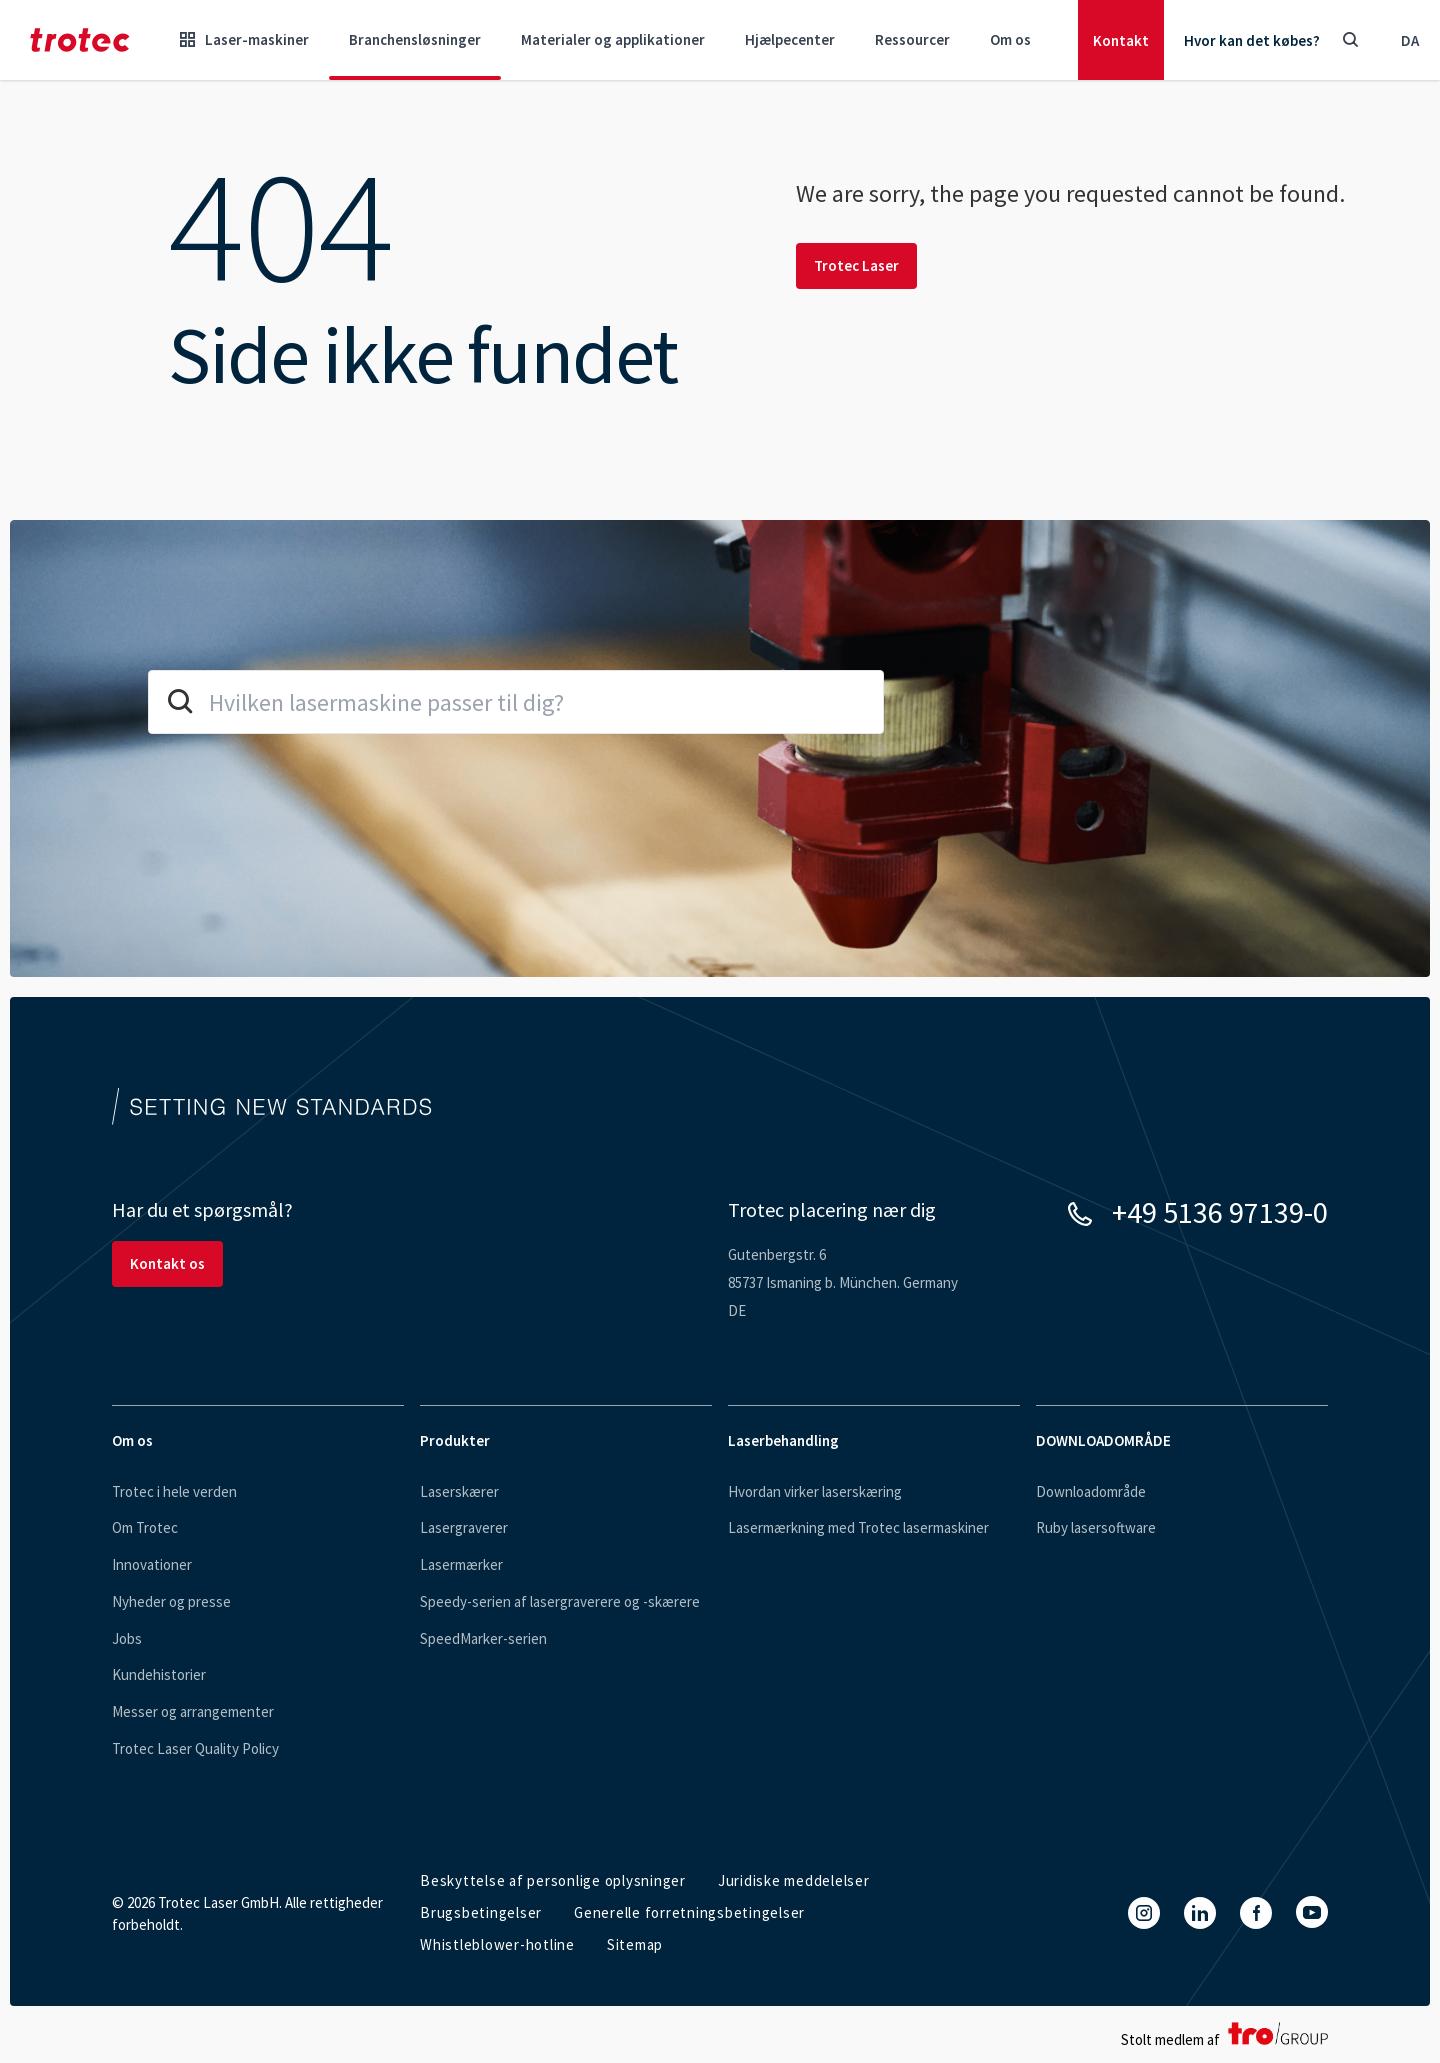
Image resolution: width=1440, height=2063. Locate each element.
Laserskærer (459, 1491)
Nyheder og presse (171, 1601)
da (1410, 40)
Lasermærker (461, 1564)
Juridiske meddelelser (794, 1880)
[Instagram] (1144, 1913)
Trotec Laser (856, 265)
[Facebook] (1256, 1913)
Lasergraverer (464, 1527)
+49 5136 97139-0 (1220, 1212)
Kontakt (1121, 40)
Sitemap (635, 1944)
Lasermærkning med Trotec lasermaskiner (858, 1527)
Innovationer (152, 1564)
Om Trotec (145, 1527)
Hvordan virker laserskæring (815, 1491)
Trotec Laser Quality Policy (195, 1748)
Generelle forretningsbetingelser (689, 1912)
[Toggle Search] (1350, 40)
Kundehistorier (159, 1674)
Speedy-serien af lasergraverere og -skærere (560, 1601)
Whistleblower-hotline (497, 1944)
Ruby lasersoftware (1096, 1527)
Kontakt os (167, 1263)
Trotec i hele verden (174, 1491)
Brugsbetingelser (481, 1912)
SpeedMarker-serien (483, 1638)
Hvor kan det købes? (1252, 40)
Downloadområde (1091, 1491)
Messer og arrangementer (193, 1711)
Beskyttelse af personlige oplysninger (553, 1880)
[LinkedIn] (1200, 1913)
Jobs (127, 1638)
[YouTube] (1312, 1912)
